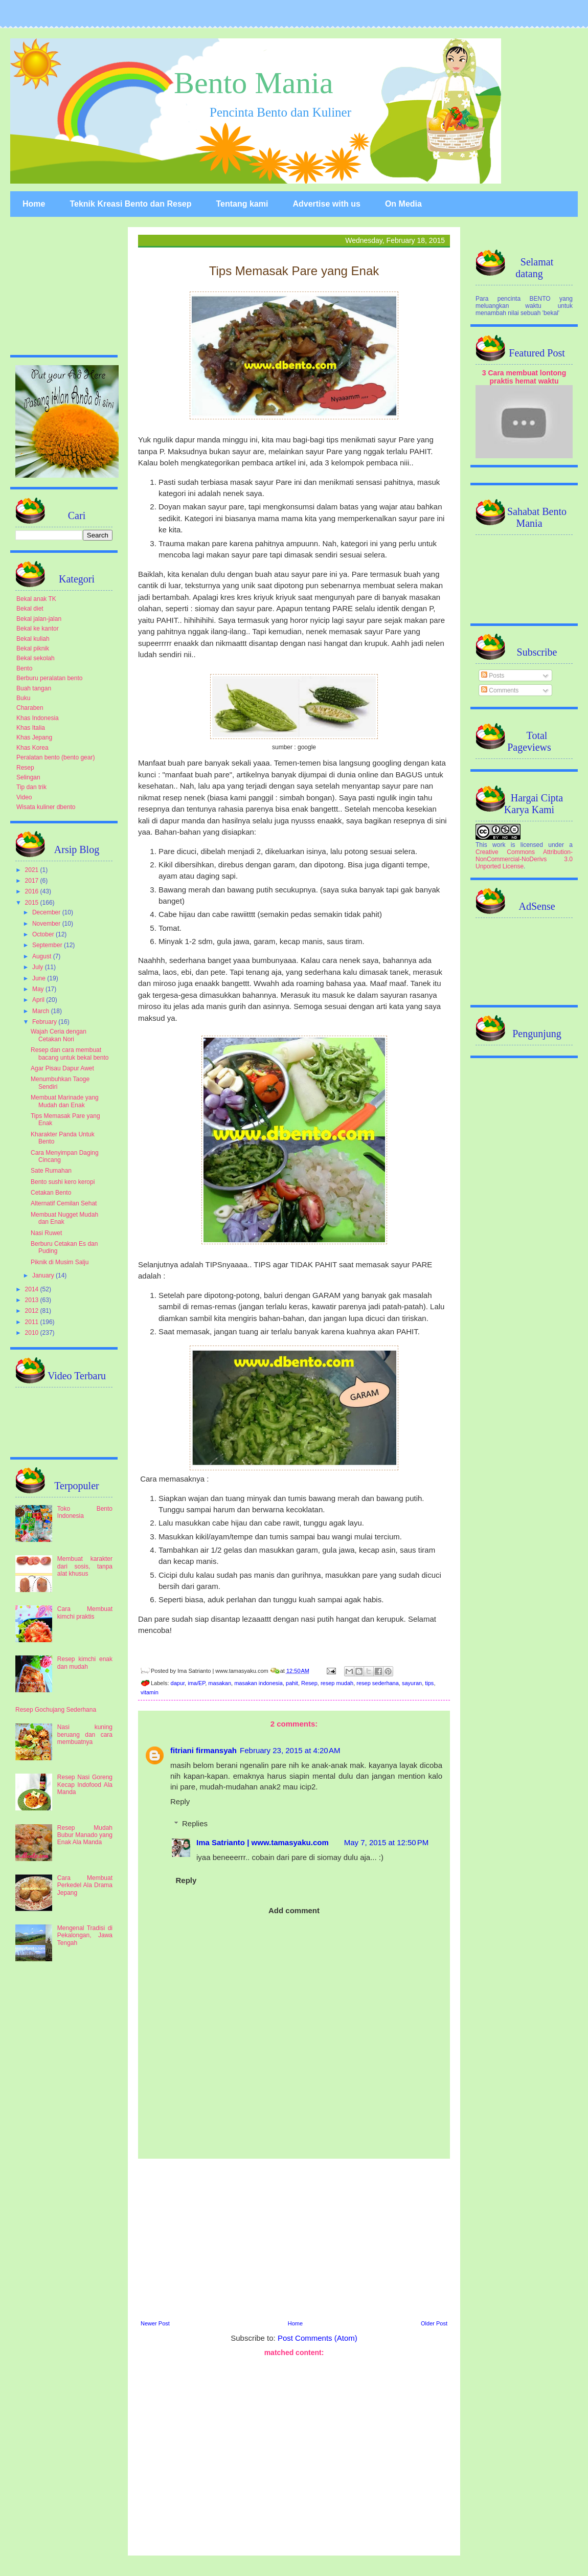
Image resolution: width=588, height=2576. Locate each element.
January (44, 1275)
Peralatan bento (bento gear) (55, 757)
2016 (32, 891)
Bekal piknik (32, 648)
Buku (23, 698)
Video (24, 797)
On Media (403, 203)
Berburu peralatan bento (49, 678)
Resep (309, 1683)
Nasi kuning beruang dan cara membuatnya (84, 1734)
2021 (32, 869)
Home (33, 203)
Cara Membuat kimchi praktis (84, 1612)
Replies (195, 1823)
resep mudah (337, 1683)
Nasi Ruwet (46, 1233)
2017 (32, 880)
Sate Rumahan (51, 1170)
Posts (492, 675)
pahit (292, 1683)
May (39, 989)
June (39, 978)
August (42, 956)
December (47, 912)
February (45, 1021)
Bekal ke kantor (37, 628)
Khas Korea (32, 747)
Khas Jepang (34, 737)
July (38, 967)
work (498, 844)
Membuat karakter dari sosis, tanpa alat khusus (84, 1566)
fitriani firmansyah (203, 1750)
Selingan (28, 777)
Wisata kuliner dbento (45, 807)
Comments (499, 690)
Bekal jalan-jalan (38, 618)
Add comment (294, 1910)
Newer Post (155, 2323)
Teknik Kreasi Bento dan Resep (130, 203)
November (47, 923)
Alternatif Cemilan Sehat (64, 1203)
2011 (32, 1322)
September (48, 945)
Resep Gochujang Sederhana (55, 1709)
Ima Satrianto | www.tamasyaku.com (262, 1842)
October (44, 934)
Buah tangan (33, 688)
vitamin (150, 1692)
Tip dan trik (31, 787)
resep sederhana (377, 1683)
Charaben (29, 707)
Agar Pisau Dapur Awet (62, 1068)
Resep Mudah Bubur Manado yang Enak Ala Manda (84, 1835)
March (41, 1011)
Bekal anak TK (36, 598)
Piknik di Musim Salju (59, 1262)
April (39, 999)
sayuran (412, 1683)
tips (429, 1683)
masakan (219, 1683)
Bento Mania (253, 83)
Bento (24, 668)
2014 (32, 1289)
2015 (32, 902)
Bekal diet (29, 608)
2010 (32, 1332)
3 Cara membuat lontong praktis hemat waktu (524, 377)
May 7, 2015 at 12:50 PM (386, 1842)
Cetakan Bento (51, 1192)
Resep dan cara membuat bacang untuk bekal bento (69, 1053)
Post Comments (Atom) (317, 2338)
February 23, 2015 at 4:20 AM (290, 1750)
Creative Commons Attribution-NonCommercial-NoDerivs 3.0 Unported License (524, 859)
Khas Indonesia (37, 718)
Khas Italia (30, 727)
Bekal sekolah (35, 658)
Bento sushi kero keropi (63, 1181)
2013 (32, 1300)
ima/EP (196, 1683)
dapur (178, 1683)
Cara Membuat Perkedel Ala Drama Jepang (84, 1885)
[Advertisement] (294, 2455)
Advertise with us (326, 203)
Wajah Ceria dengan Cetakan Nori (58, 1035)
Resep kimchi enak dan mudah (84, 1662)
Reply (180, 1801)
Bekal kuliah (33, 638)
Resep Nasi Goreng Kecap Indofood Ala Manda (84, 1785)
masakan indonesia (258, 1683)
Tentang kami (242, 203)
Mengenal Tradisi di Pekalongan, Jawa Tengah (84, 1935)
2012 (32, 1310)
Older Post (434, 2323)
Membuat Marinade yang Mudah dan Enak (65, 1101)
